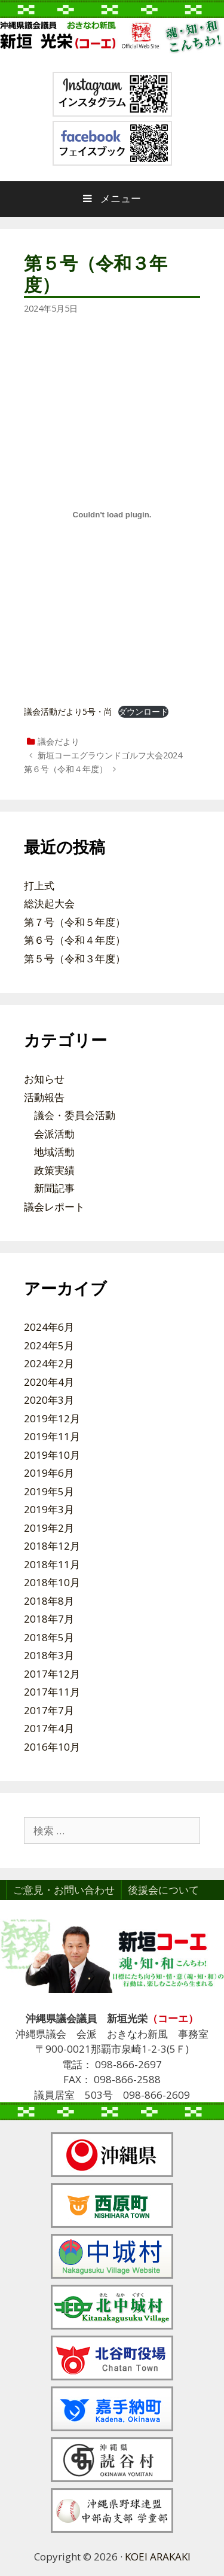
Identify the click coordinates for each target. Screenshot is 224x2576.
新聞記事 (54, 1188)
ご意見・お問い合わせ (64, 1890)
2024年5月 (49, 1345)
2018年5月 (49, 1637)
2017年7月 (49, 1710)
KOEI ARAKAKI (158, 2556)
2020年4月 (49, 1382)
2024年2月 (49, 1363)
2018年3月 (49, 1655)
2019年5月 (49, 1491)
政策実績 (54, 1170)
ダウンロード (143, 711)
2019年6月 (49, 1473)
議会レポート (54, 1207)
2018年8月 (49, 1601)
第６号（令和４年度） (66, 769)
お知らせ (44, 1079)
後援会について (163, 1890)
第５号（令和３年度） (74, 958)
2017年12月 (52, 1674)
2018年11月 (52, 1564)
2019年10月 (52, 1455)
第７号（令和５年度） (74, 922)
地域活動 (54, 1152)
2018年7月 (49, 1619)
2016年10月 (52, 1747)
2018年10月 (52, 1582)
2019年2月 (49, 1528)
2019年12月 (52, 1418)
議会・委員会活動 (74, 1115)
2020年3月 (49, 1400)
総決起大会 (49, 903)
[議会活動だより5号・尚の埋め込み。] (112, 515)
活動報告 (44, 1097)
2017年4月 (49, 1728)
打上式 (39, 885)
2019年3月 (49, 1509)
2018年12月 (52, 1546)
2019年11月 (52, 1436)
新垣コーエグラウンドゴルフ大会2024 (110, 755)
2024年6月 (49, 1327)
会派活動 (54, 1134)
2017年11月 (52, 1692)
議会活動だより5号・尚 (68, 711)
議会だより (58, 741)
